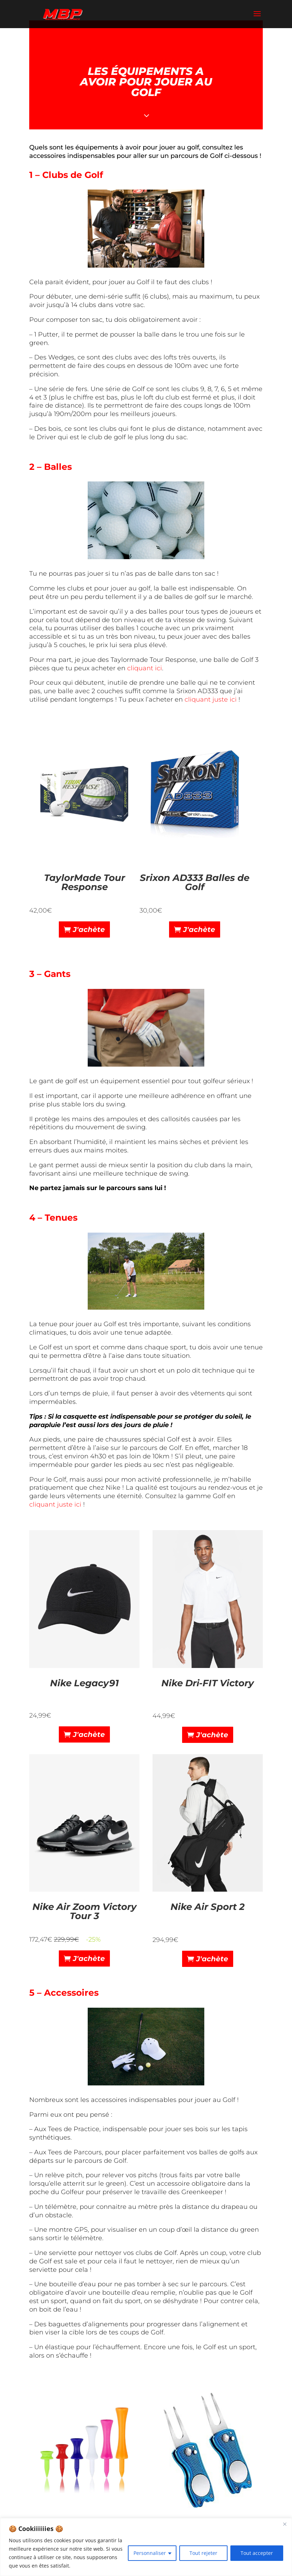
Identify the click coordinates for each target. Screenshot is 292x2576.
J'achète (89, 929)
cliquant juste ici (211, 699)
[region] (146, 2547)
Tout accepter (257, 2553)
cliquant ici (144, 668)
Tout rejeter (203, 2553)
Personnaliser (149, 2553)
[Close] (284, 2524)
